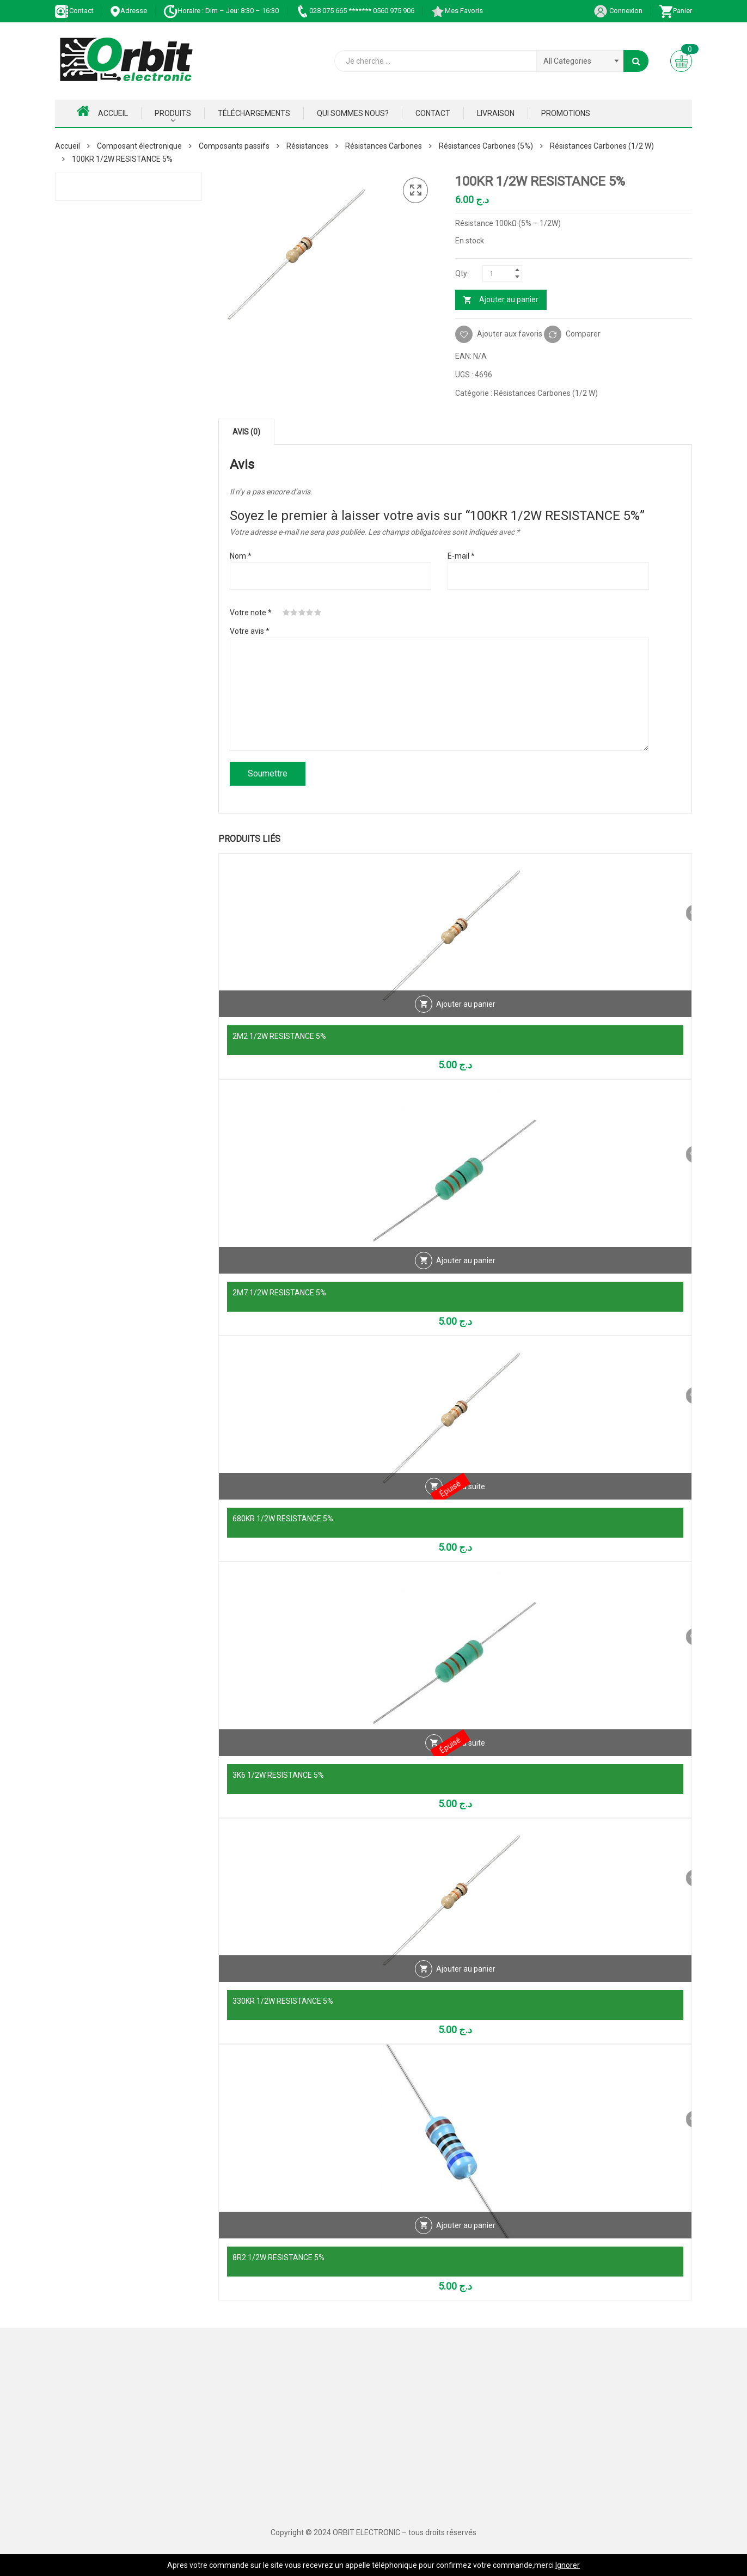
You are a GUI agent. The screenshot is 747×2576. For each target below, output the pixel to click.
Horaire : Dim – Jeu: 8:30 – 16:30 (221, 11)
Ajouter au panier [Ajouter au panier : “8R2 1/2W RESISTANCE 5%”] (465, 2235)
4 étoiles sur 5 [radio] (310, 612)
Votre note (251, 612)
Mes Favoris (457, 11)
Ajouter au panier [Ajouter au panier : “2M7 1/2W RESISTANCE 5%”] (465, 1270)
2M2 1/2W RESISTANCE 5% (279, 1036)
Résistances (307, 146)
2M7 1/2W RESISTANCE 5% (279, 1292)
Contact (74, 11)
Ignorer (567, 2565)
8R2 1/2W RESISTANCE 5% (278, 2257)
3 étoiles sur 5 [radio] (302, 612)
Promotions (565, 113)
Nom (241, 556)
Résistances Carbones (383, 146)
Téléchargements (254, 113)
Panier (675, 11)
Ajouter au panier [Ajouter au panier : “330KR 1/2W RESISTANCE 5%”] (465, 1978)
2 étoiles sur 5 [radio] (294, 612)
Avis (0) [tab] (246, 431)
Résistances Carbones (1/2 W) (602, 146)
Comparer (583, 333)
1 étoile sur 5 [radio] (286, 612)
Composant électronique (139, 146)
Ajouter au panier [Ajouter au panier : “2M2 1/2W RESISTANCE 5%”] (465, 1013)
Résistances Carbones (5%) (486, 146)
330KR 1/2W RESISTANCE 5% (282, 2001)
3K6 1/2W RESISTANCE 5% (278, 1775)
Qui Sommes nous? (353, 113)
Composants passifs (234, 146)
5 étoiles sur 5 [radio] (318, 612)
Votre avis (250, 631)
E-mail (461, 556)
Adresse (128, 11)
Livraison (496, 113)
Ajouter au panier (508, 299)
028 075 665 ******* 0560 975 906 (354, 11)
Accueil (102, 111)
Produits (173, 113)
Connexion (617, 11)
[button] (415, 190)
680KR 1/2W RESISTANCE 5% (282, 1518)
